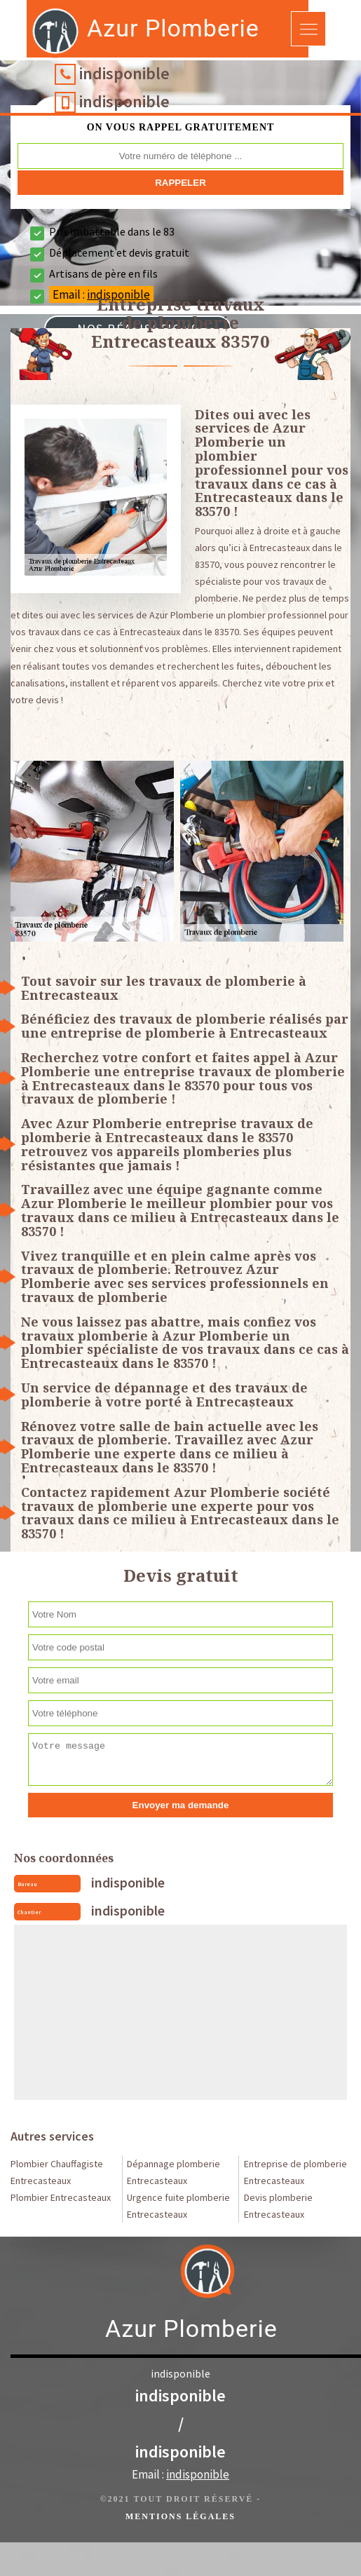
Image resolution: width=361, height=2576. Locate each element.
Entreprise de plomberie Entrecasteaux (295, 2172)
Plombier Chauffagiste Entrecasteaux (57, 2172)
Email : (180, 2474)
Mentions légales (180, 2516)
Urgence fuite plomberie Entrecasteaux (178, 2206)
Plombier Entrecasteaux (61, 2197)
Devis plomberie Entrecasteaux (278, 2206)
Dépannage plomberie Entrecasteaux (173, 2172)
